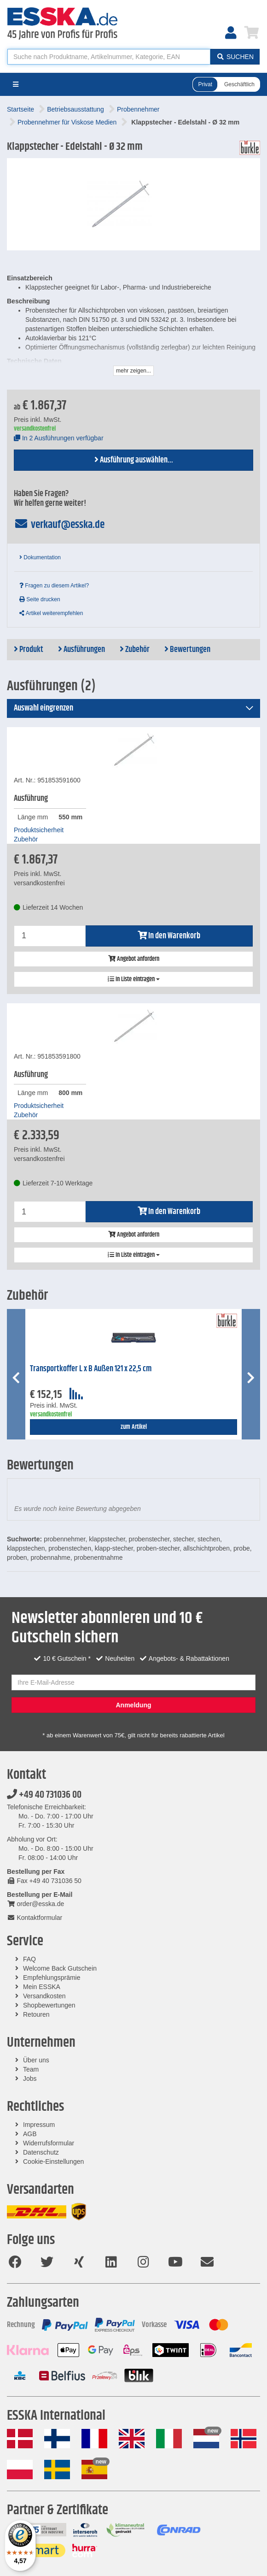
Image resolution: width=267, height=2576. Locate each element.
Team (31, 2069)
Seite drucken (39, 599)
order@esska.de (35, 1903)
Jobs (30, 2078)
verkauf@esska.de (59, 524)
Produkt (28, 649)
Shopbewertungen (49, 2005)
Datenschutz (41, 2152)
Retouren (36, 2014)
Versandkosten (44, 1996)
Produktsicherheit (39, 830)
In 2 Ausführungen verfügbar (59, 438)
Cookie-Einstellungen (53, 2161)
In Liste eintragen (134, 979)
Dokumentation (40, 557)
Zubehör (135, 649)
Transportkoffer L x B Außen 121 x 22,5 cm (90, 1368)
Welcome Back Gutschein (60, 1968)
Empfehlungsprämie (52, 1977)
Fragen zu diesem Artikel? (54, 585)
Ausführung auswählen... (133, 460)
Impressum (39, 2124)
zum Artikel (134, 1427)
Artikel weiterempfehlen (51, 613)
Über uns (36, 2060)
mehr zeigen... (133, 370)
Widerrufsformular (48, 2143)
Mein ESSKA (41, 1986)
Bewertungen (187, 649)
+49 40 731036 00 (44, 1795)
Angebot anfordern (133, 959)
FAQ (29, 1959)
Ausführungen (81, 649)
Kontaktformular (34, 1917)
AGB (30, 2134)
